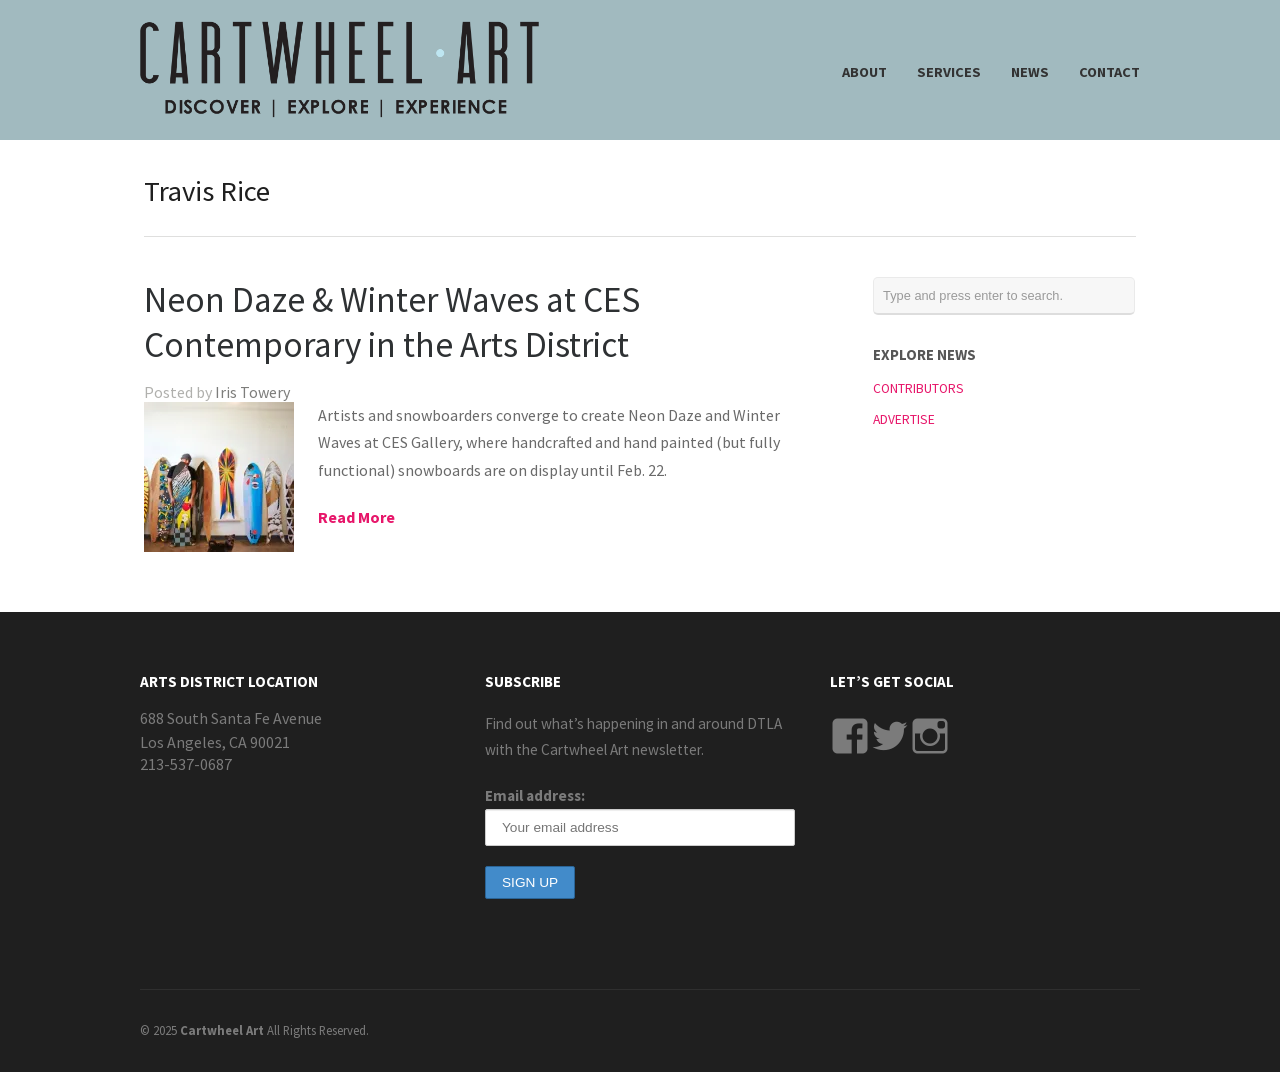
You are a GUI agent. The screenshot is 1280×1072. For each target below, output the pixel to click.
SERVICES (949, 72)
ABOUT (864, 72)
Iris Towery (252, 392)
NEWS (1030, 72)
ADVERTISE (904, 419)
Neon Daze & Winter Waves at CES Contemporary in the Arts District (392, 322)
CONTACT (1109, 72)
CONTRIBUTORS (918, 388)
